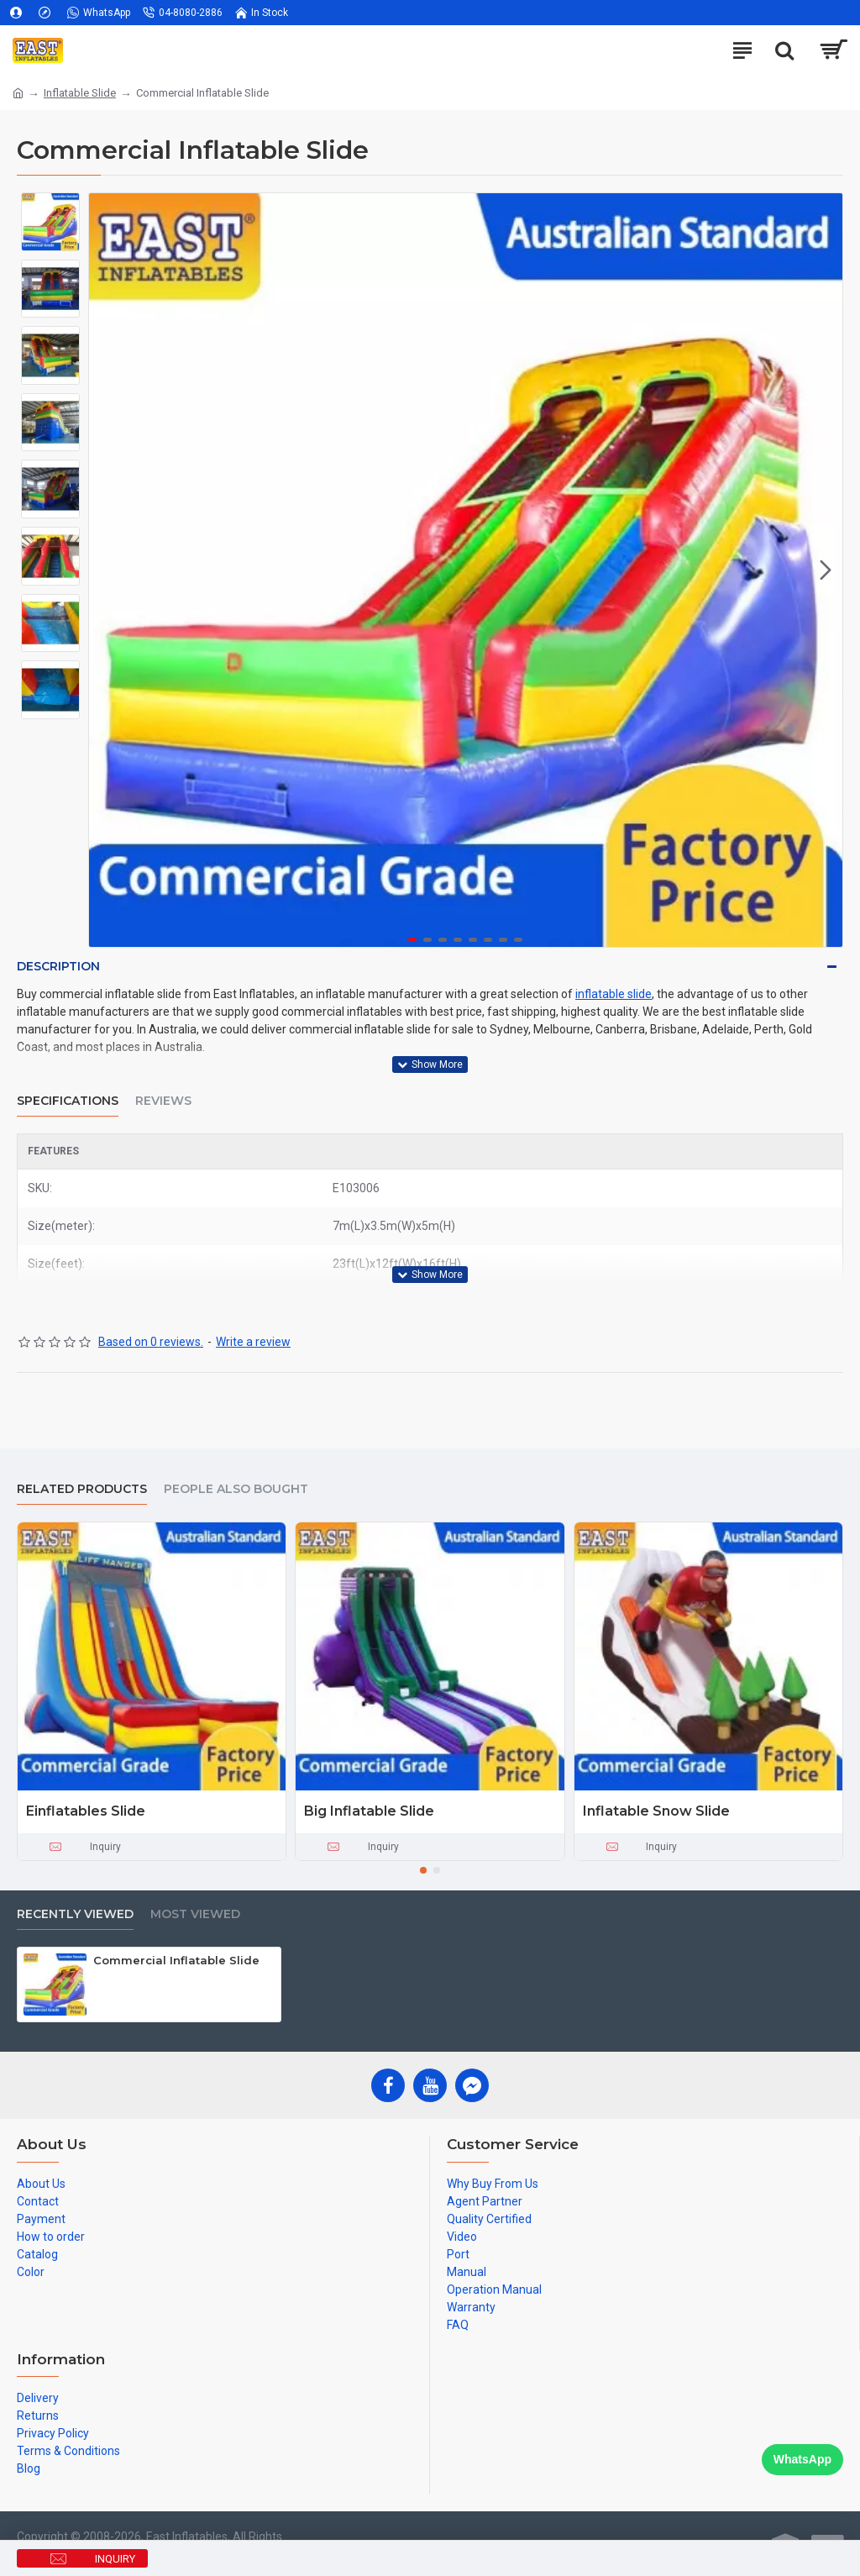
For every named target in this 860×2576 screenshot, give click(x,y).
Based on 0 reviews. (150, 1341)
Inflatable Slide (80, 93)
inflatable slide (613, 994)
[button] (825, 570)
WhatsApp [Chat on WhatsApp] (802, 2459)
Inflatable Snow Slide (656, 1811)
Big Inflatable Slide (369, 1811)
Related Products (82, 1489)
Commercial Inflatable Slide (176, 1960)
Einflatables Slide (85, 1811)
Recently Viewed (75, 1914)
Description (58, 966)
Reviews (163, 1101)
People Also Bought (236, 1489)
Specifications (67, 1101)
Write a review (253, 1341)
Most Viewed (195, 1914)
